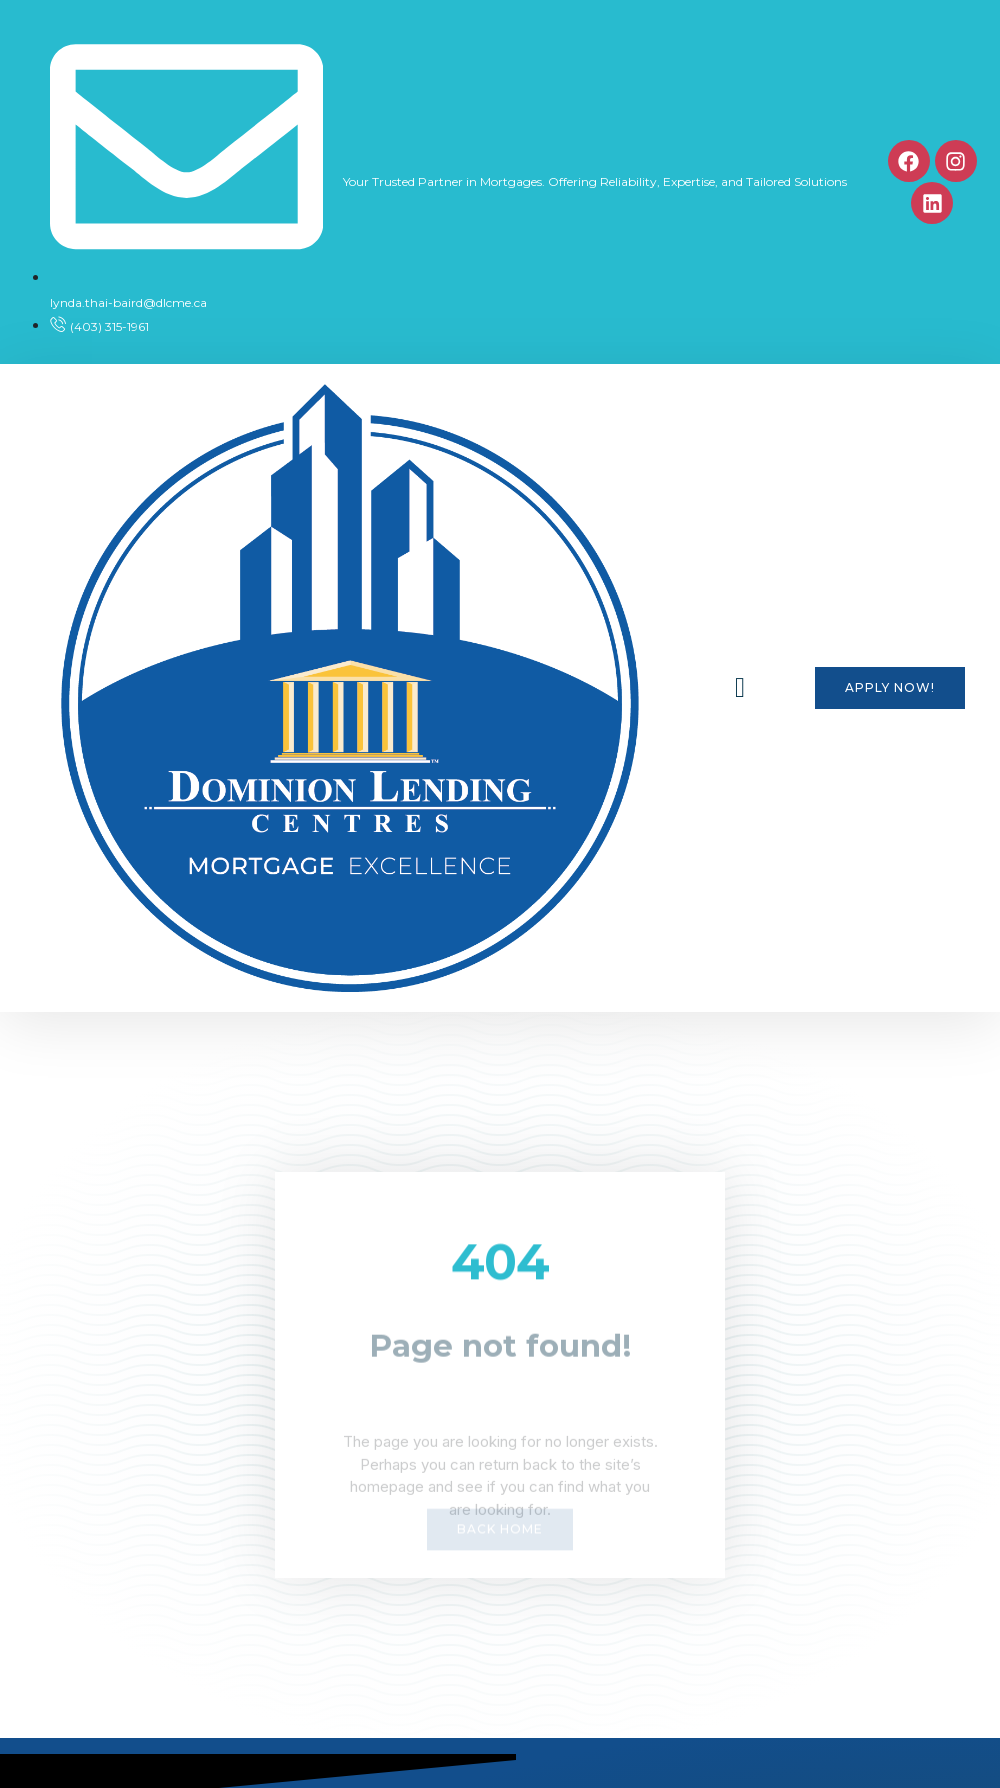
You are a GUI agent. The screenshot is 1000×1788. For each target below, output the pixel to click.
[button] (740, 688)
